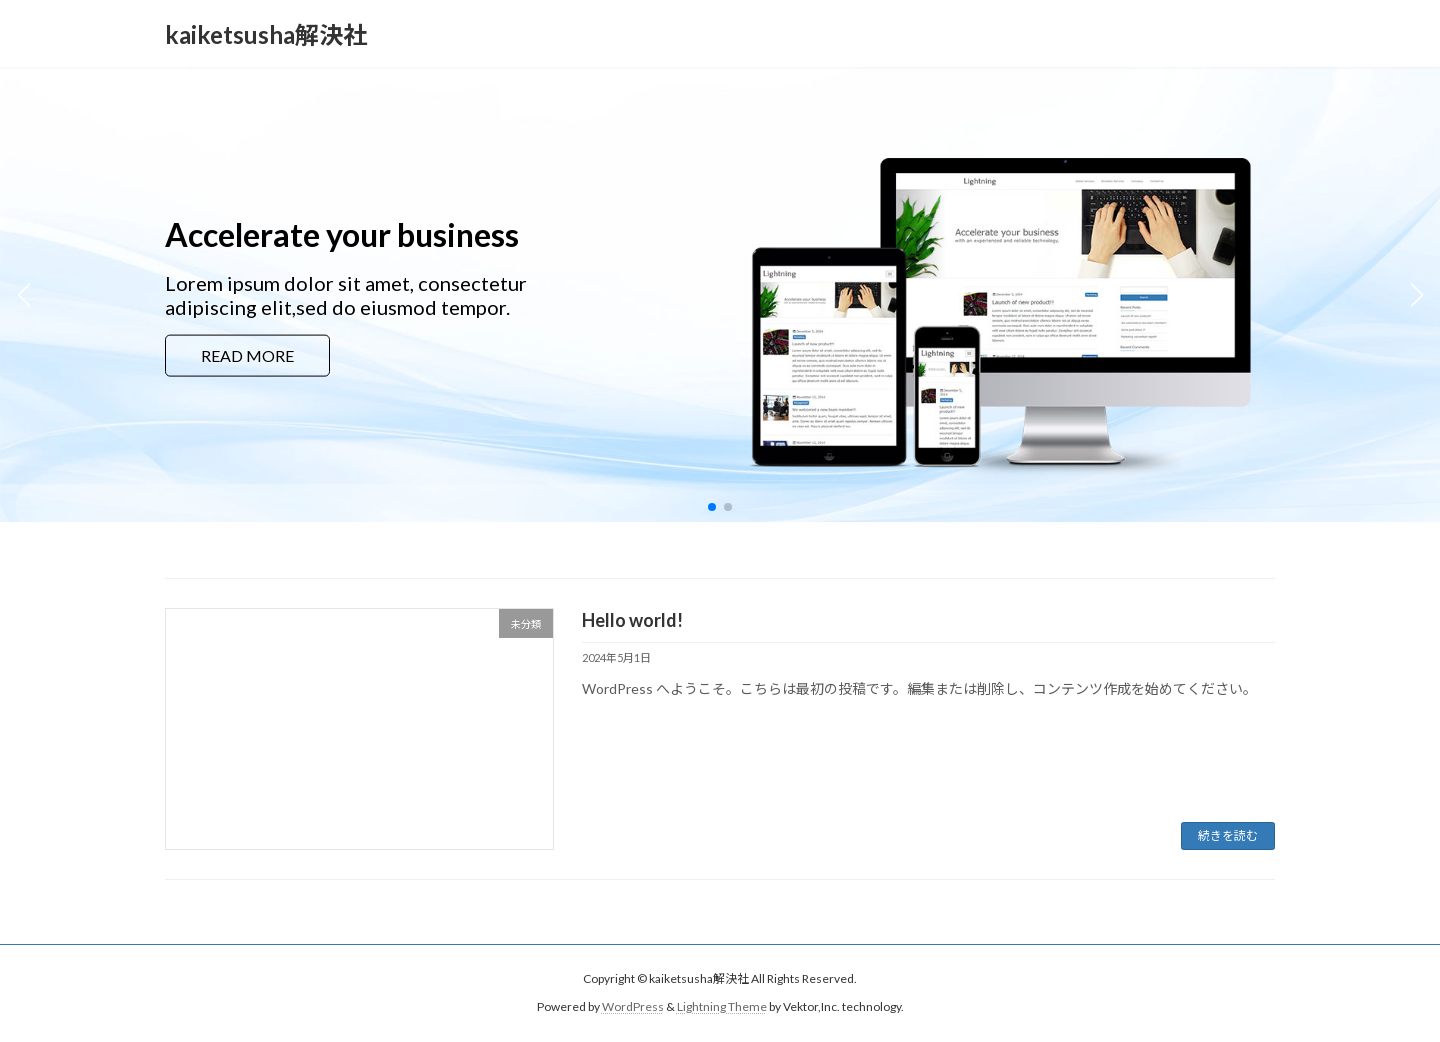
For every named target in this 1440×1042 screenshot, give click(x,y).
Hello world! (632, 620)
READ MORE (247, 355)
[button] (712, 507)
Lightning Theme (722, 1006)
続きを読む (1228, 835)
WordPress (633, 1006)
